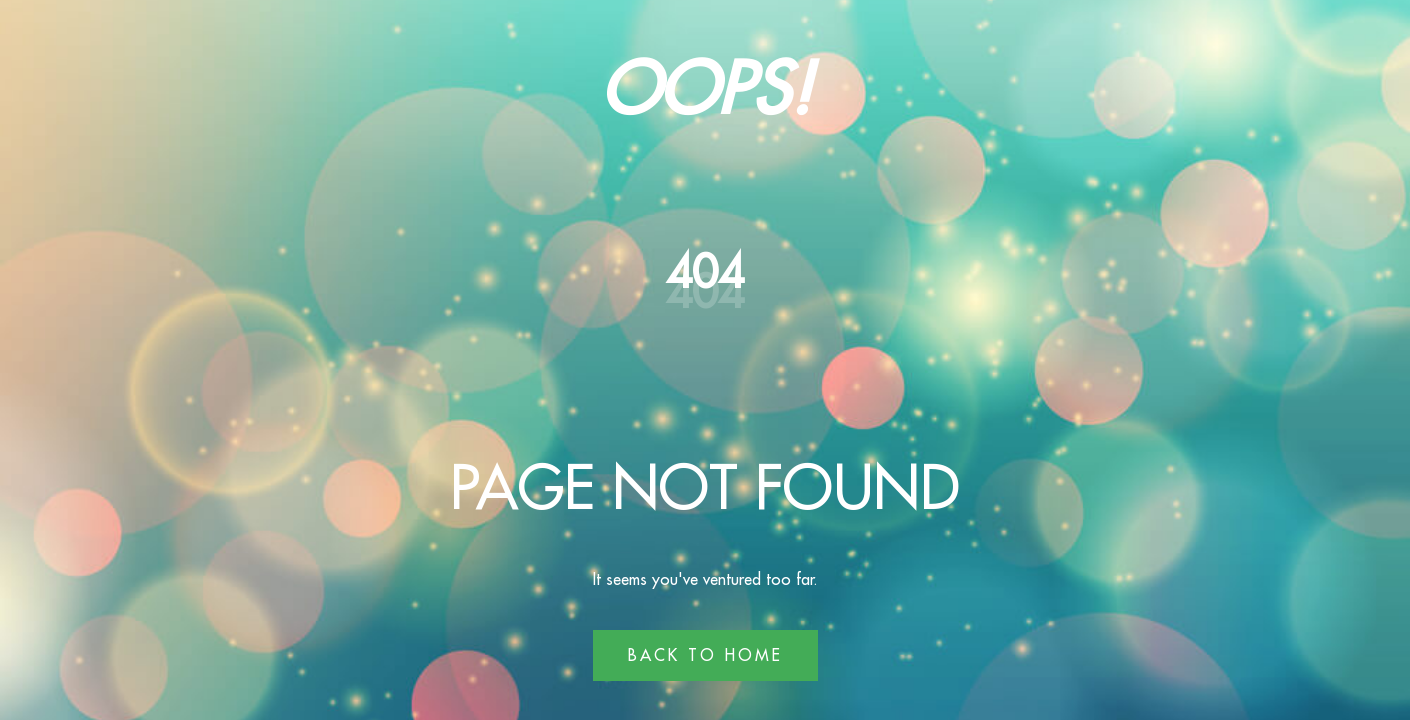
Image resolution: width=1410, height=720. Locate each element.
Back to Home (705, 655)
